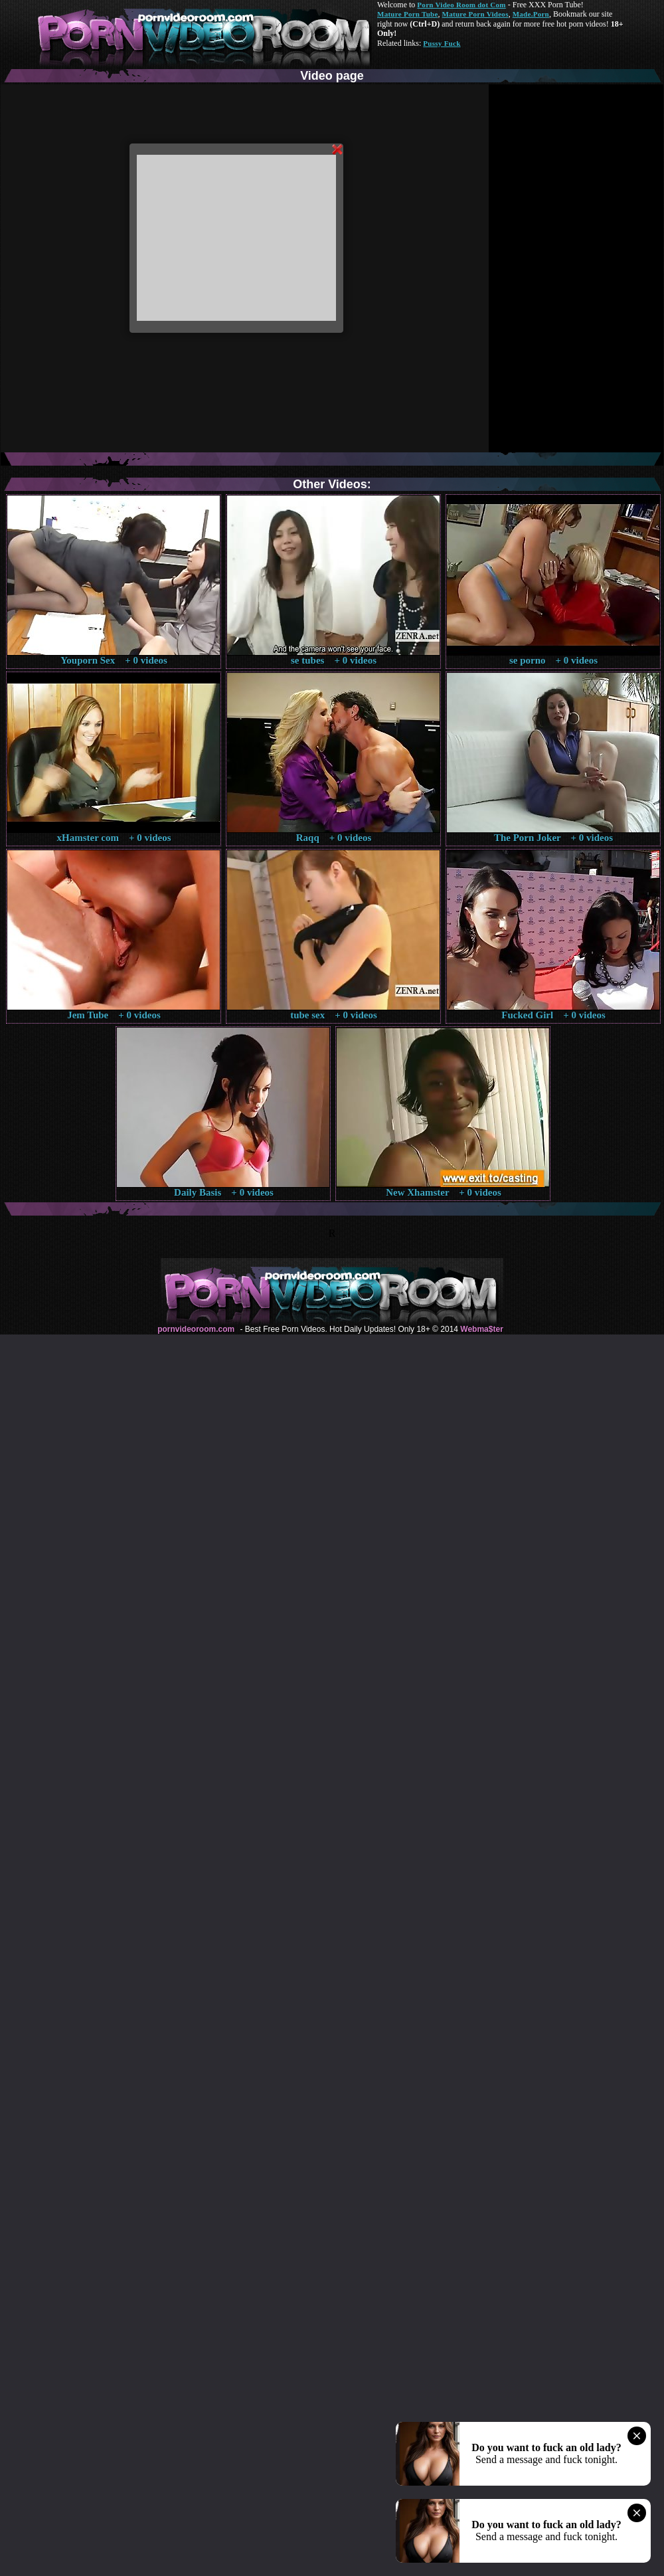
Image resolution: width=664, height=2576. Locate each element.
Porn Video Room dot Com (461, 5)
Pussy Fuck (441, 43)
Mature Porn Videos (475, 14)
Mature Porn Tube (407, 14)
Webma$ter (481, 1329)
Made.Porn (531, 14)
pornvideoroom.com (195, 1329)
